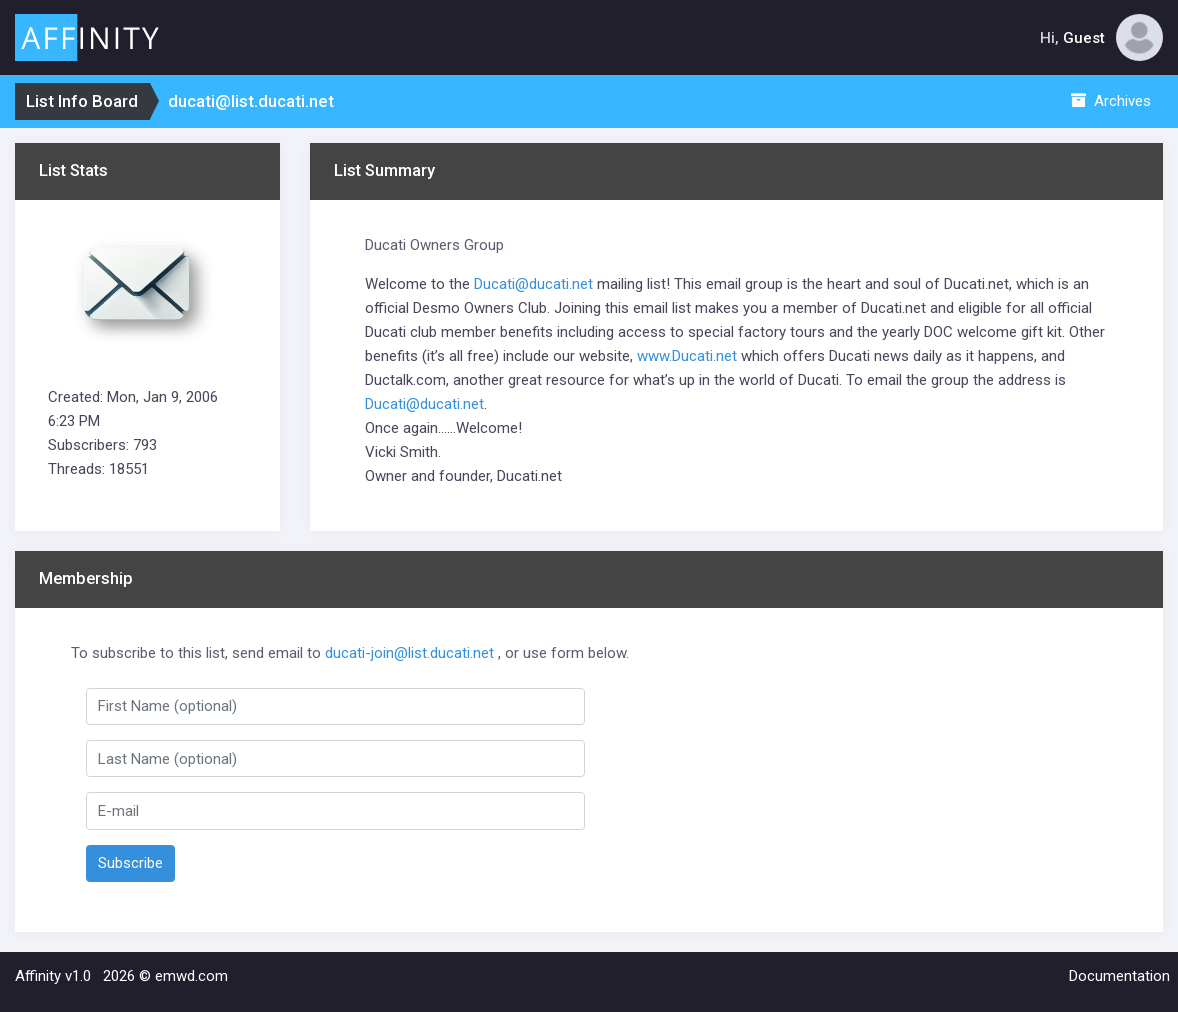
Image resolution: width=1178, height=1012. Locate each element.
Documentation (1119, 976)
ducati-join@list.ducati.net (409, 653)
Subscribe (130, 863)
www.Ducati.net (687, 356)
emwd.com (191, 976)
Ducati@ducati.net (533, 284)
